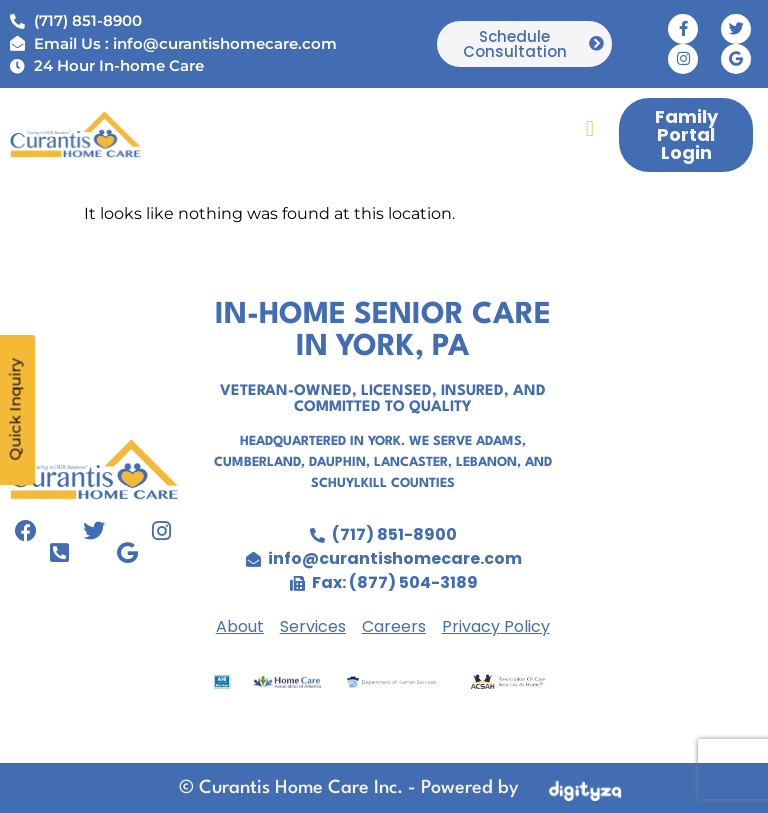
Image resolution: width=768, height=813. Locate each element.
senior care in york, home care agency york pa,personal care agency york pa (669, 498)
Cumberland (257, 462)
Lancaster (411, 462)
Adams (499, 441)
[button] (589, 128)
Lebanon (486, 462)
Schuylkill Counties (383, 483)
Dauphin (337, 462)
